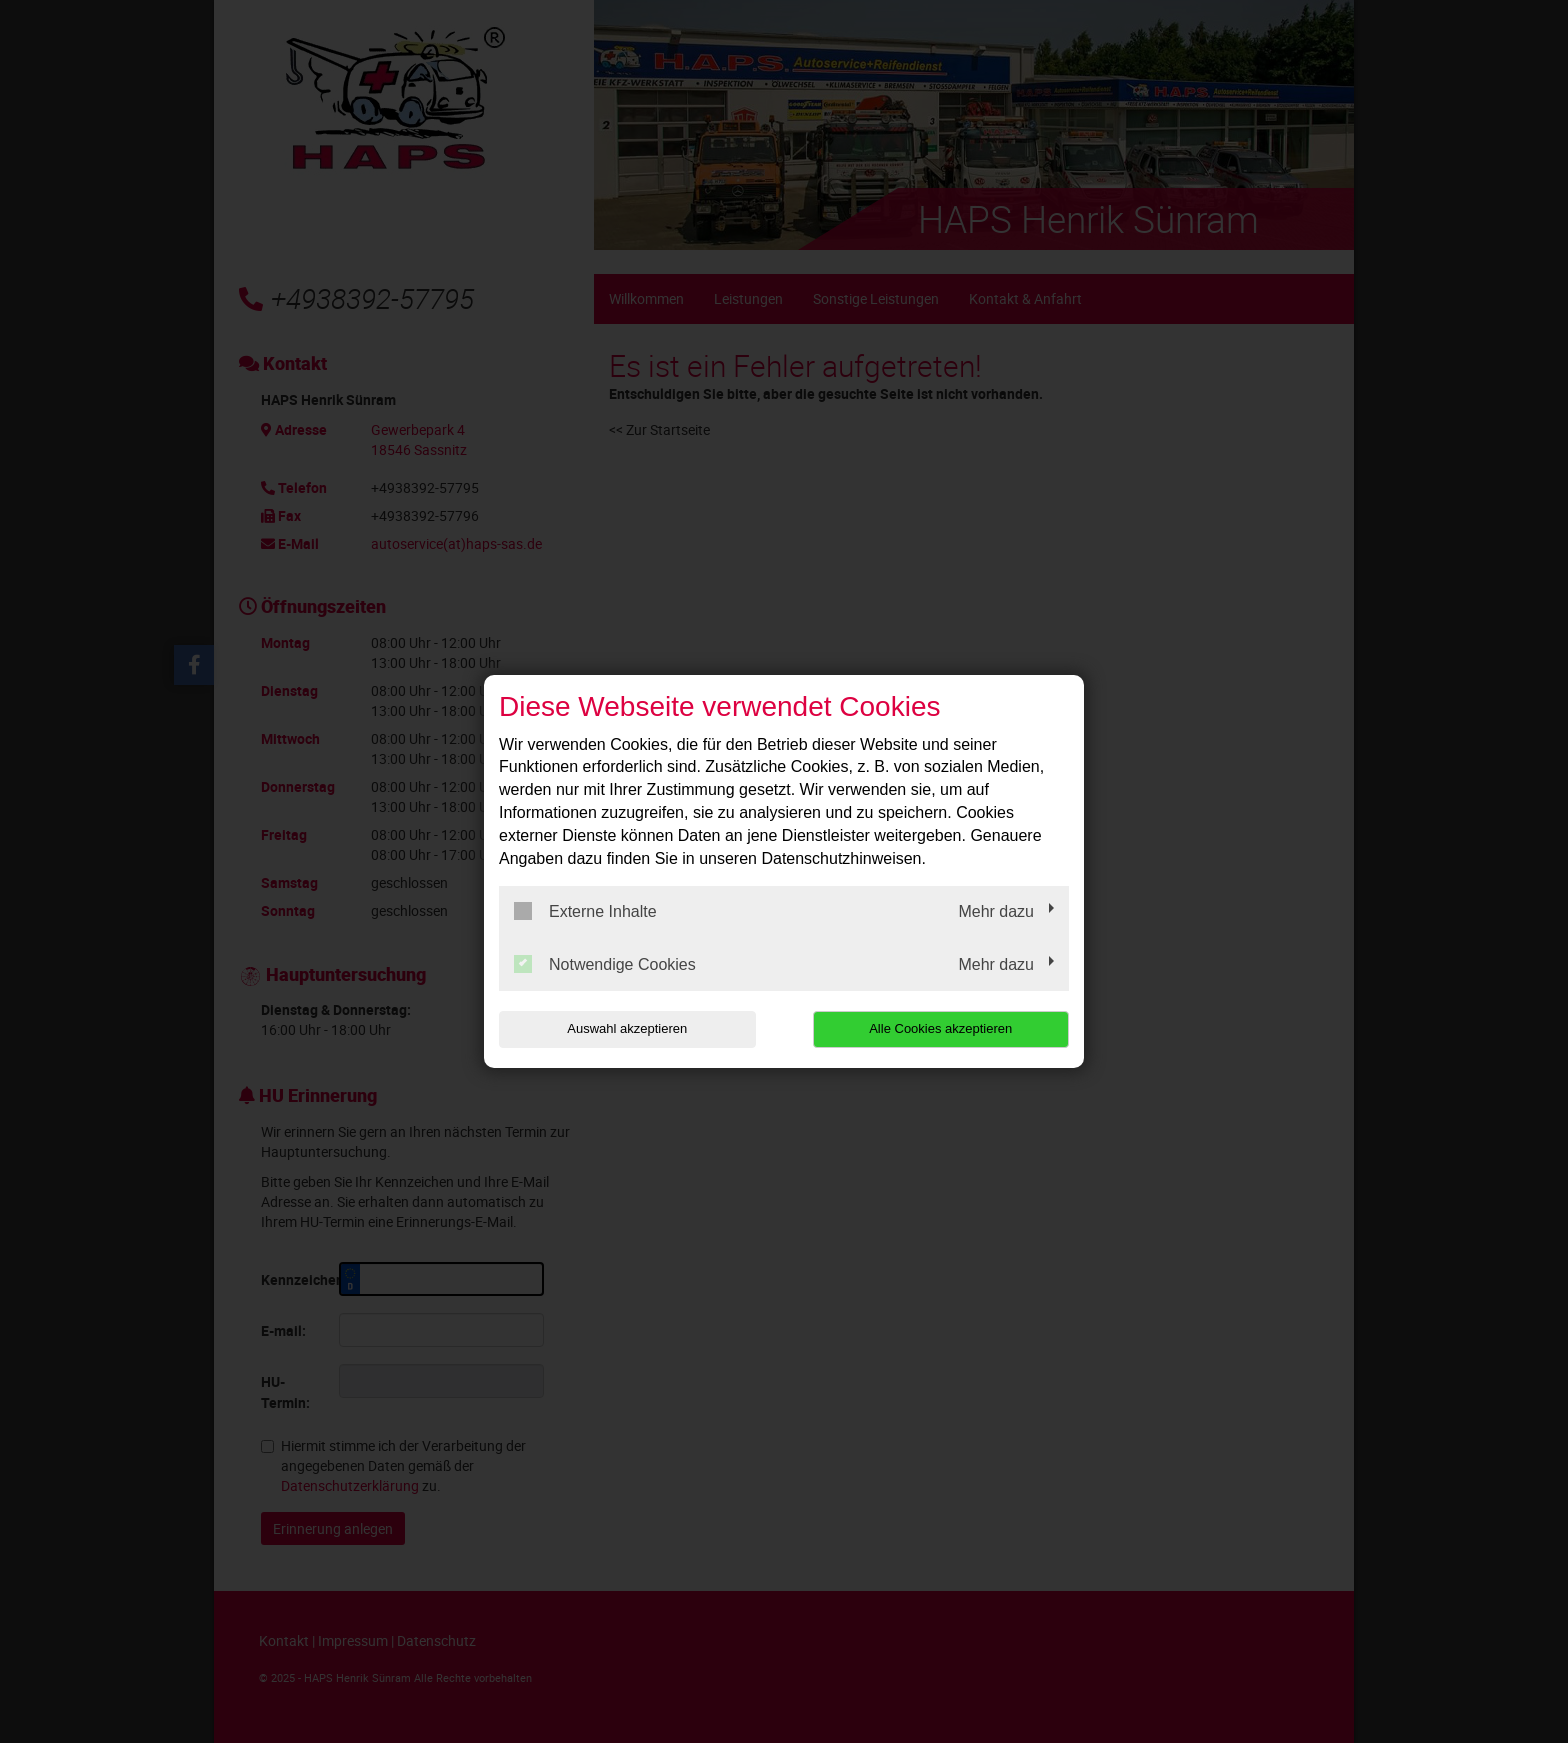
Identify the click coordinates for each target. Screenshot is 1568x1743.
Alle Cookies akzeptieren (940, 1028)
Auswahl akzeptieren (627, 1028)
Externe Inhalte (585, 911)
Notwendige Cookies (605, 964)
